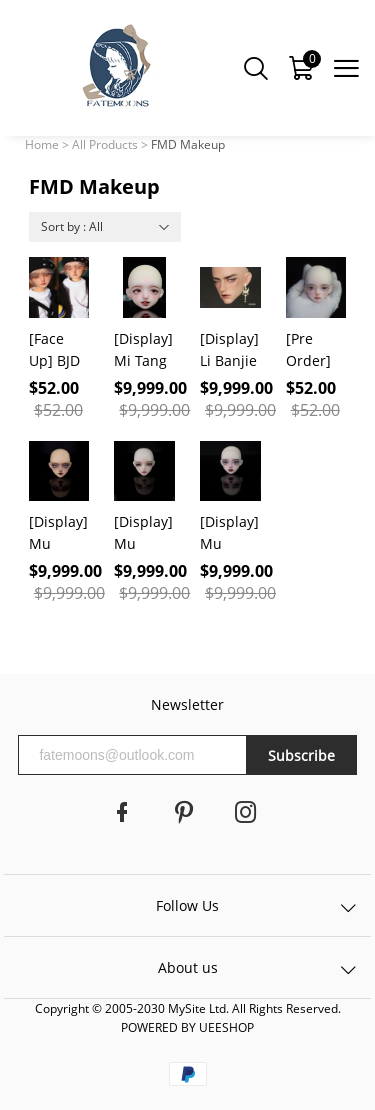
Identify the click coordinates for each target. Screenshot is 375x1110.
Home (42, 144)
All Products (105, 144)
